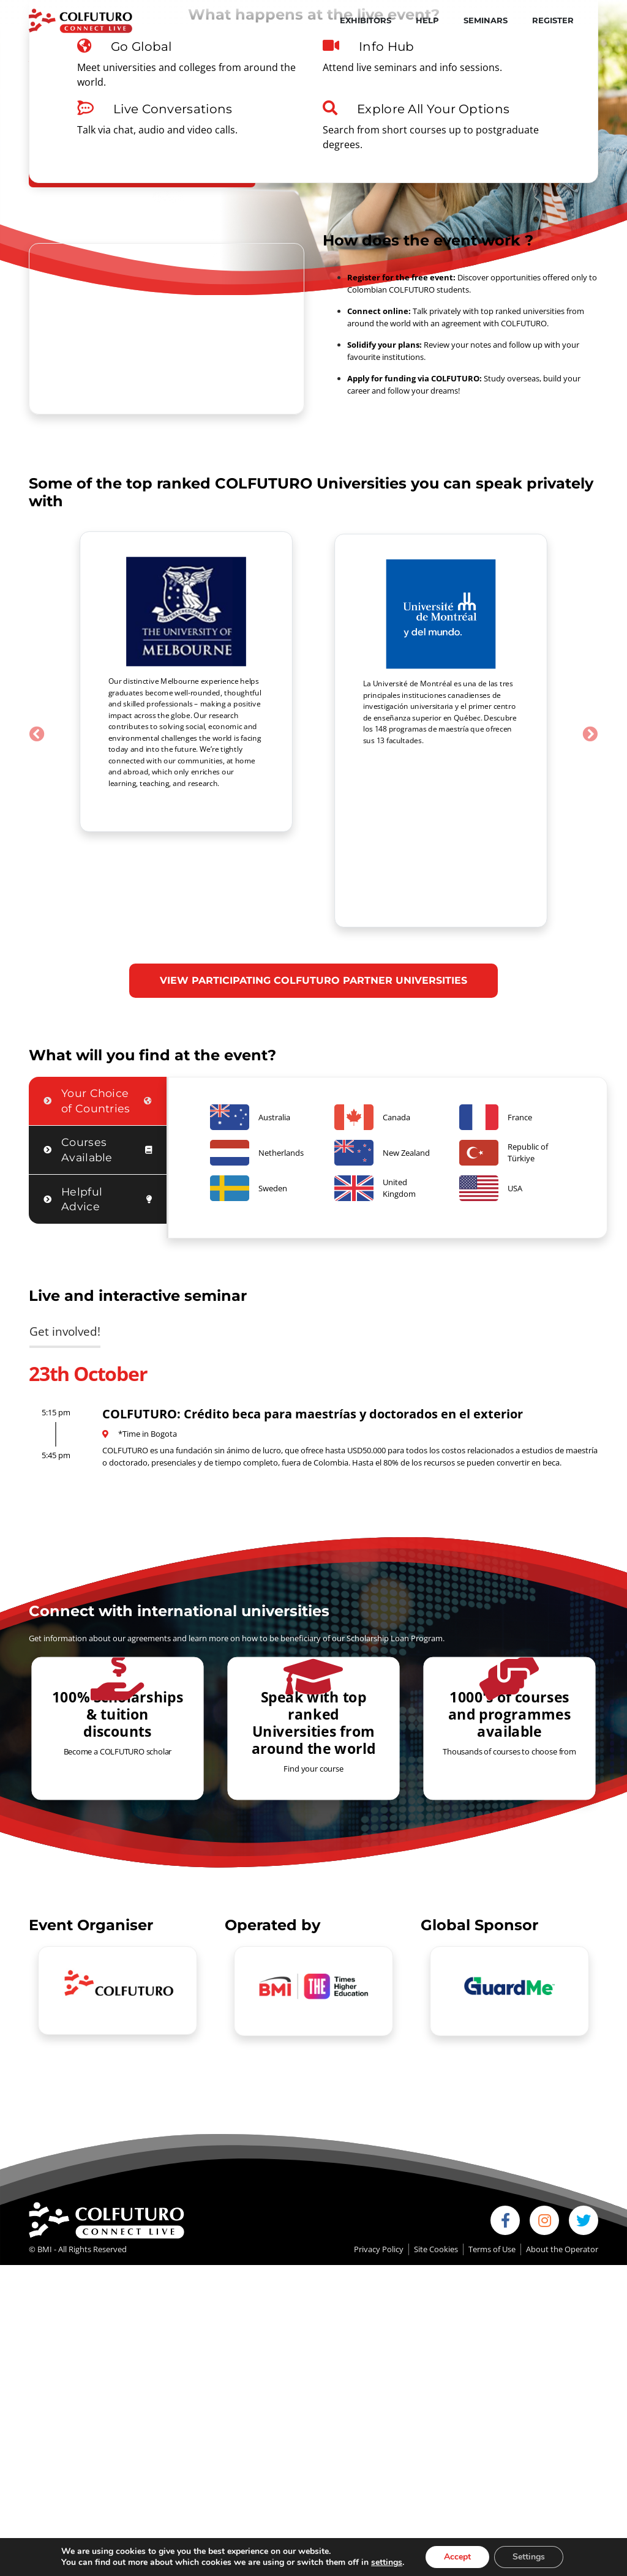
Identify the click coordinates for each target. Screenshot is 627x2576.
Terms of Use (492, 2151)
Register (553, 20)
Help (427, 20)
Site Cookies (436, 2151)
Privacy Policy (379, 2151)
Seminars (486, 20)
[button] (37, 684)
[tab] (98, 1003)
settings (386, 2562)
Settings (528, 2557)
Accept (457, 2557)
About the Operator (562, 2151)
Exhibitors (365, 20)
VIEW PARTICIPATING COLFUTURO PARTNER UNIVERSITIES (313, 882)
